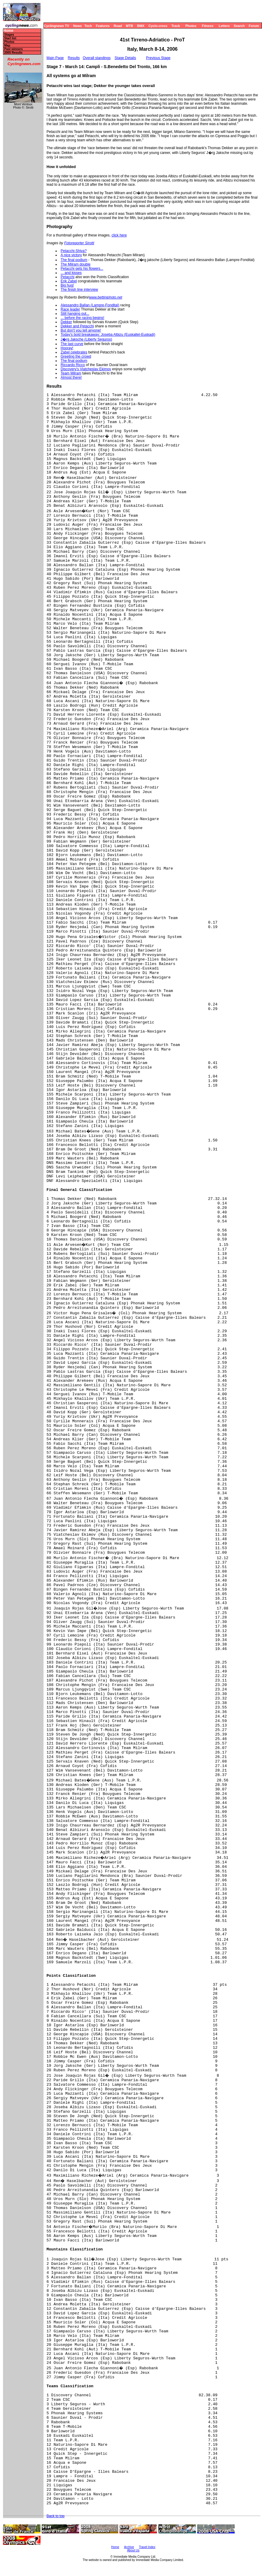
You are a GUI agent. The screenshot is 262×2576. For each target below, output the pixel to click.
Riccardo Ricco (73, 365)
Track (175, 26)
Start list (10, 38)
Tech (88, 26)
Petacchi (67, 277)
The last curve (72, 344)
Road (118, 26)
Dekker (66, 322)
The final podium (74, 260)
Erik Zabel (69, 281)
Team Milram (71, 373)
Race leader (70, 309)
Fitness (207, 26)
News (77, 26)
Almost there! (71, 377)
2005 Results (13, 52)
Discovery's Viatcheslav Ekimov (86, 369)
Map (7, 45)
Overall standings (97, 58)
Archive (129, 2547)
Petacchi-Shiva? (74, 251)
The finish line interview (79, 289)
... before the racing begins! (82, 318)
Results (74, 58)
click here (119, 235)
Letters (224, 26)
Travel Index (147, 2547)
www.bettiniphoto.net (105, 297)
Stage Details (125, 58)
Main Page (55, 58)
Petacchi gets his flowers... (82, 268)
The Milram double (75, 264)
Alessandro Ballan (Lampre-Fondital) (90, 305)
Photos (190, 26)
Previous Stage (158, 58)
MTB (129, 26)
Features (103, 26)
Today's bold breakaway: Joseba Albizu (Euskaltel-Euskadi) (108, 334)
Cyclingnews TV (56, 26)
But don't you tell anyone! (81, 330)
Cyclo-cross (158, 26)
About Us (133, 2550)
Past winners (13, 49)
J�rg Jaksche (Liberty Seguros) (86, 339)
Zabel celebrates (74, 352)
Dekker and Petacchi (77, 326)
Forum (254, 26)
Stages (9, 34)
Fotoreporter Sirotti (79, 243)
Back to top (56, 2516)
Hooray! (67, 348)
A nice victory (71, 255)
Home (8, 31)
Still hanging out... (75, 313)
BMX (140, 26)
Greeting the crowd (76, 356)
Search (239, 26)
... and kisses (71, 273)
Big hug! (67, 285)
